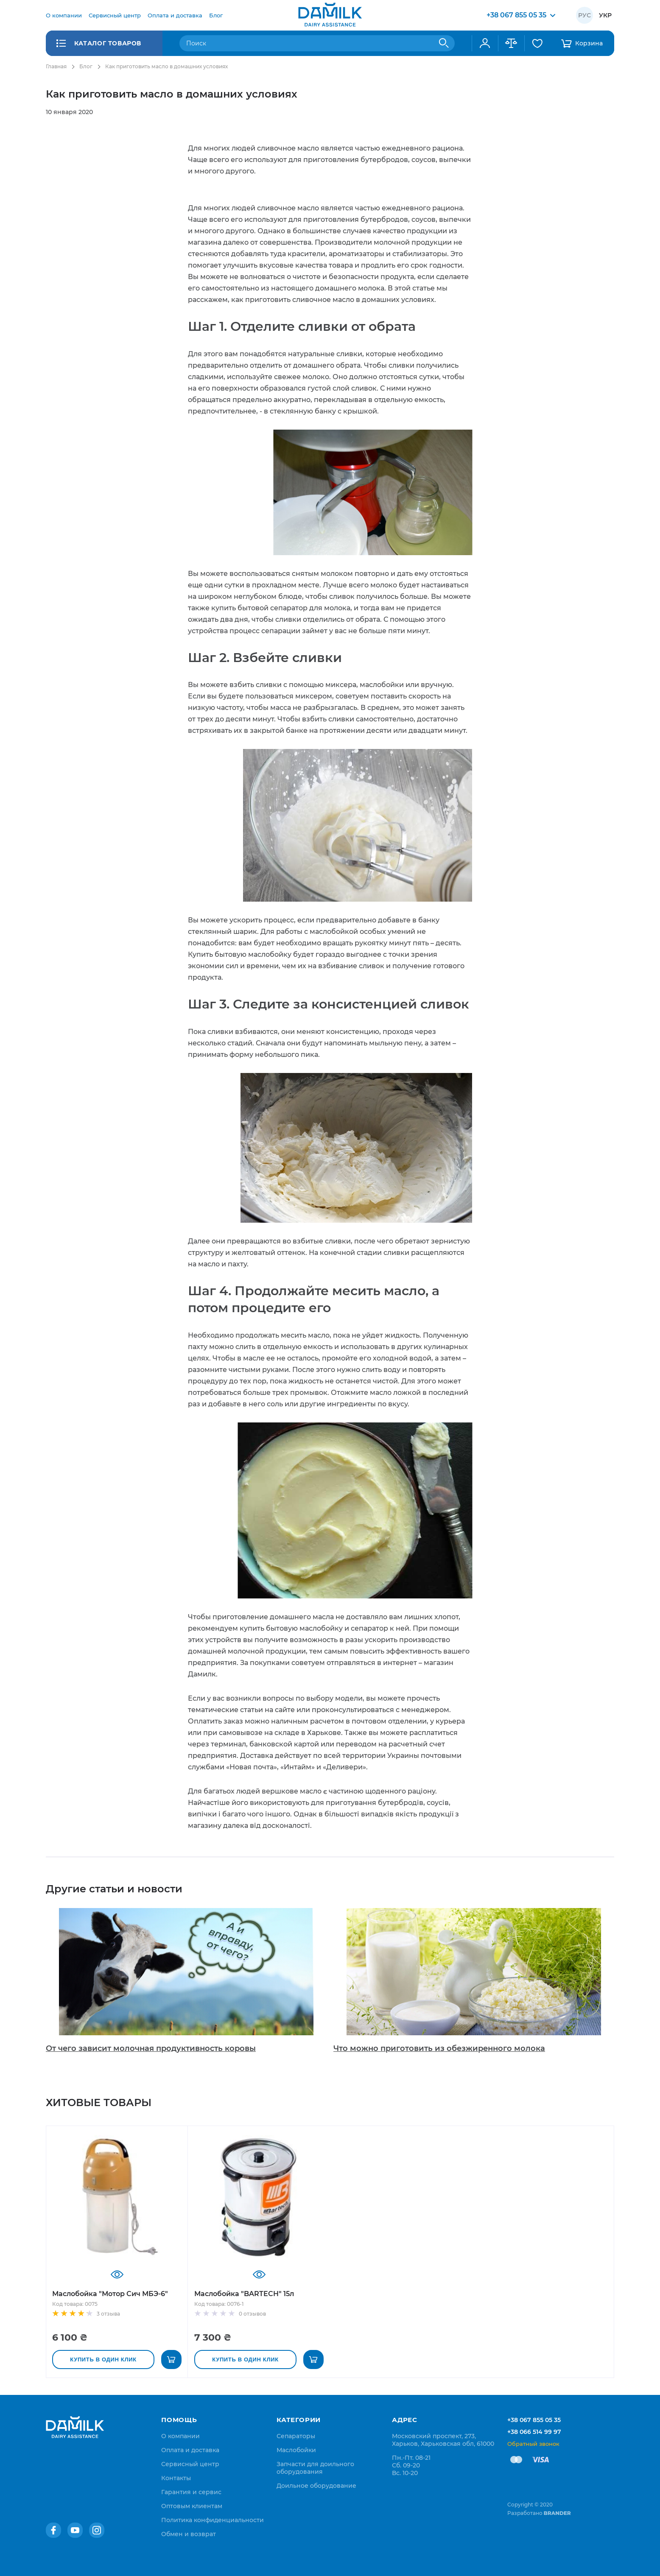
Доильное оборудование (316, 2485)
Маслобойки (296, 2450)
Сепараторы (296, 2436)
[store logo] (330, 15)
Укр (605, 15)
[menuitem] (64, 15)
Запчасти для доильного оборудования (315, 2467)
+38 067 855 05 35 (534, 2420)
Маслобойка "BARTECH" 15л (244, 2294)
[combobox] (317, 43)
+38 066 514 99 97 (534, 2432)
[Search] (444, 43)
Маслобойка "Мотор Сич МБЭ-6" (110, 2294)
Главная (56, 66)
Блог (85, 66)
